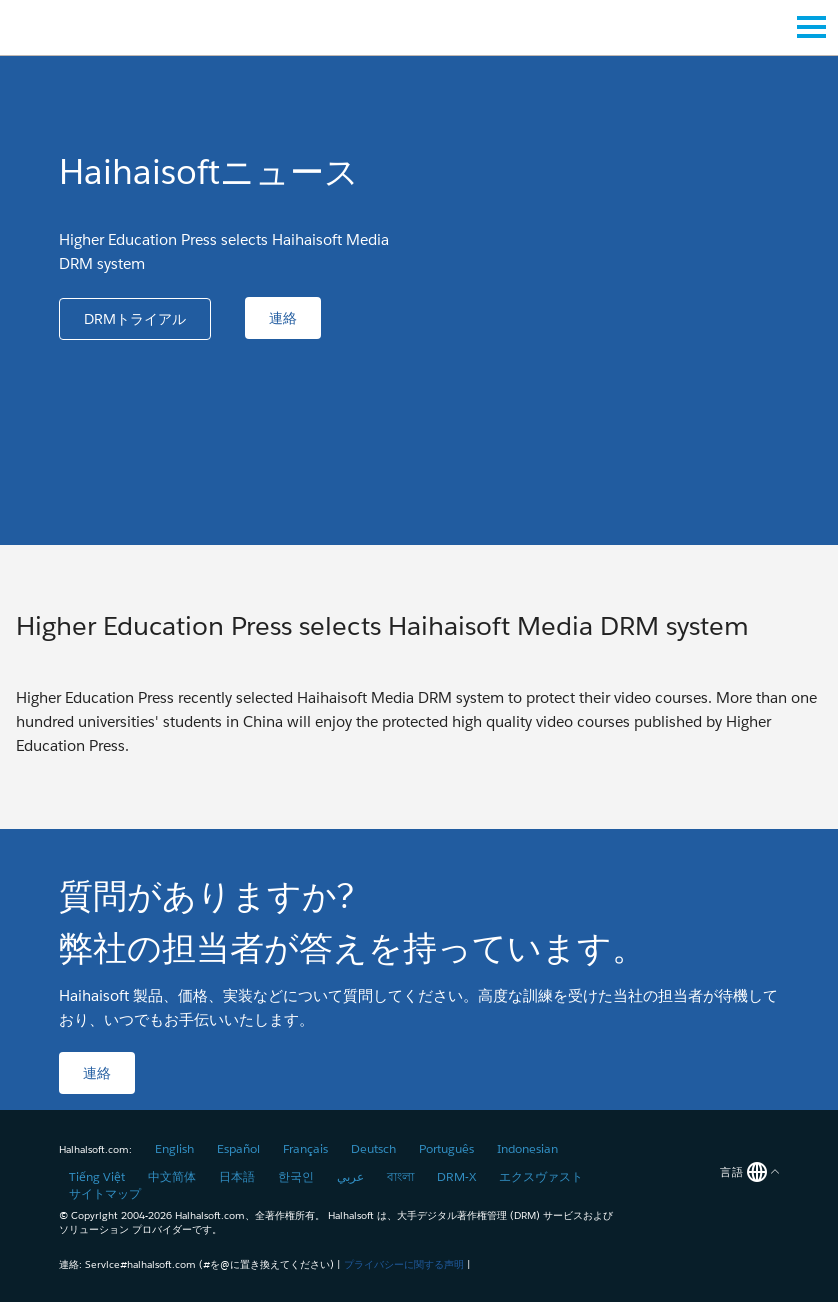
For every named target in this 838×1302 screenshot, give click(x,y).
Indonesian (527, 1148)
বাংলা (400, 1176)
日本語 (237, 1176)
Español (238, 1148)
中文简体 (172, 1176)
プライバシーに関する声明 (404, 1264)
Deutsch (373, 1148)
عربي (350, 1176)
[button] (135, 319)
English (174, 1148)
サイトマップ (105, 1193)
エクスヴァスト (541, 1176)
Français (305, 1148)
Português (446, 1148)
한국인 (296, 1176)
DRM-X (456, 1176)
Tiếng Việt (97, 1176)
